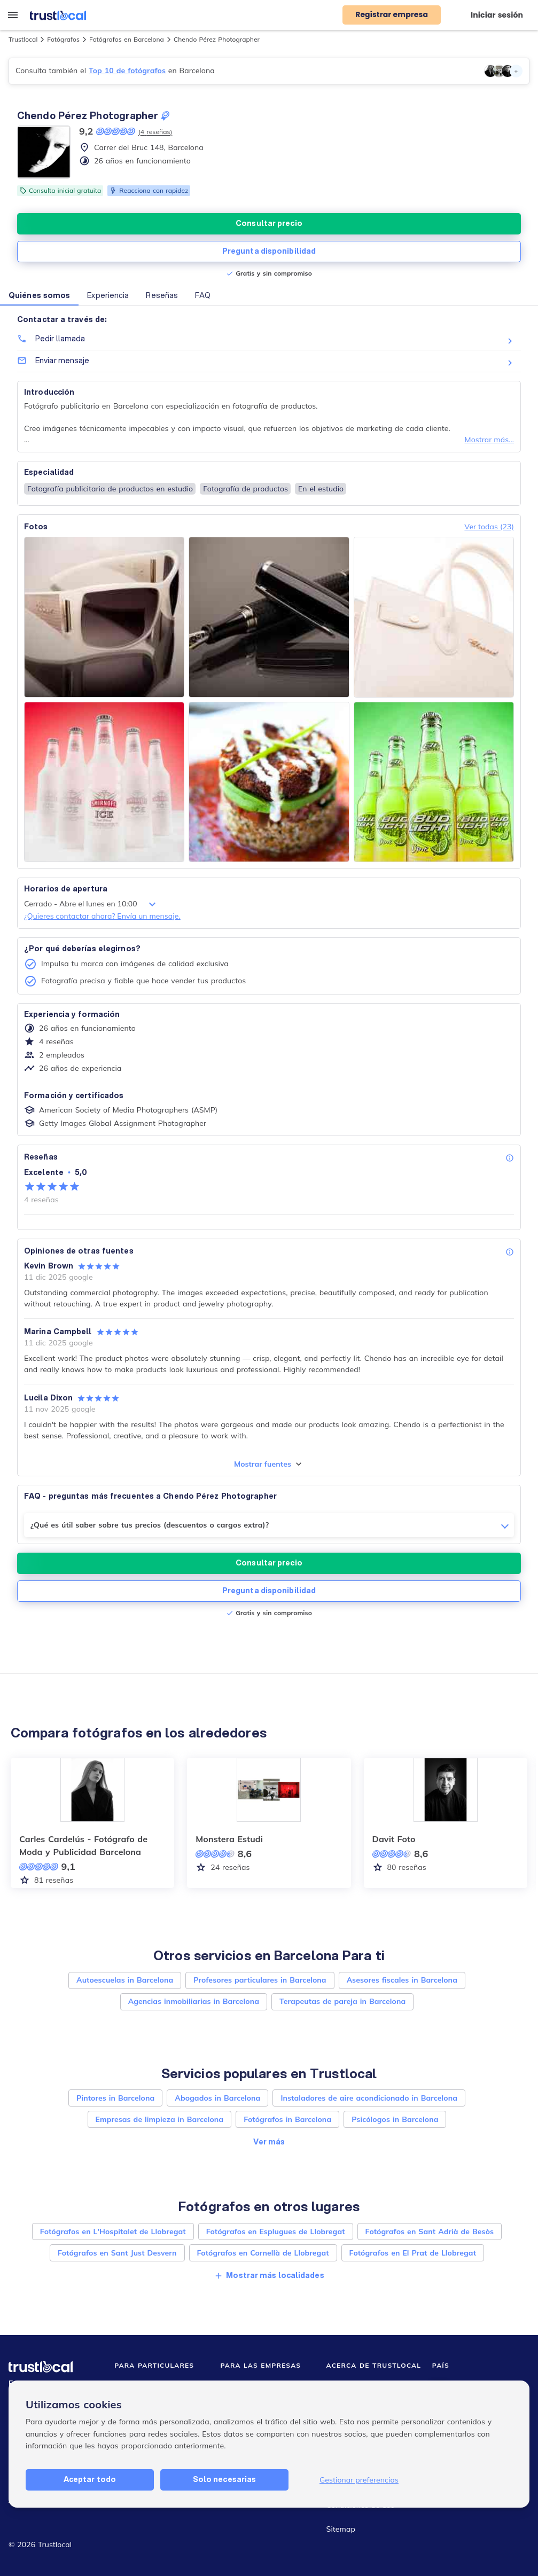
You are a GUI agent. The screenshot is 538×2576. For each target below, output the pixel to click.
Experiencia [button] (108, 295)
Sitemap (340, 2529)
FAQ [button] (202, 295)
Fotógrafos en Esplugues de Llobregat (275, 2231)
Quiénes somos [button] (39, 295)
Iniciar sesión (497, 15)
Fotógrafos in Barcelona (287, 2119)
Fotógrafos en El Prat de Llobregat (412, 2253)
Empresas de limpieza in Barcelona (160, 2119)
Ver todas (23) (489, 526)
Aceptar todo (90, 2479)
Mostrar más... (489, 439)
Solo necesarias (224, 2479)
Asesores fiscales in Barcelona (402, 1980)
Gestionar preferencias (359, 2480)
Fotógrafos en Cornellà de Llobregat (263, 2253)
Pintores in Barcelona (115, 2098)
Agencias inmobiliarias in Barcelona (193, 2001)
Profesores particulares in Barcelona (259, 1980)
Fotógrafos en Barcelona (126, 39)
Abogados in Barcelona (217, 2098)
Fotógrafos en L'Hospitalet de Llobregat (113, 2231)
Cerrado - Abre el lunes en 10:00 (91, 904)
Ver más (269, 2141)
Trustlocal (23, 39)
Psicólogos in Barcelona (395, 2119)
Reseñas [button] (162, 295)
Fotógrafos (63, 39)
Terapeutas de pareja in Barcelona (342, 2001)
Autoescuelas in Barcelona (124, 1980)
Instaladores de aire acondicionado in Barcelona (368, 2098)
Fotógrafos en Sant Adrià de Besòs (429, 2231)
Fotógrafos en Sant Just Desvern (117, 2253)
